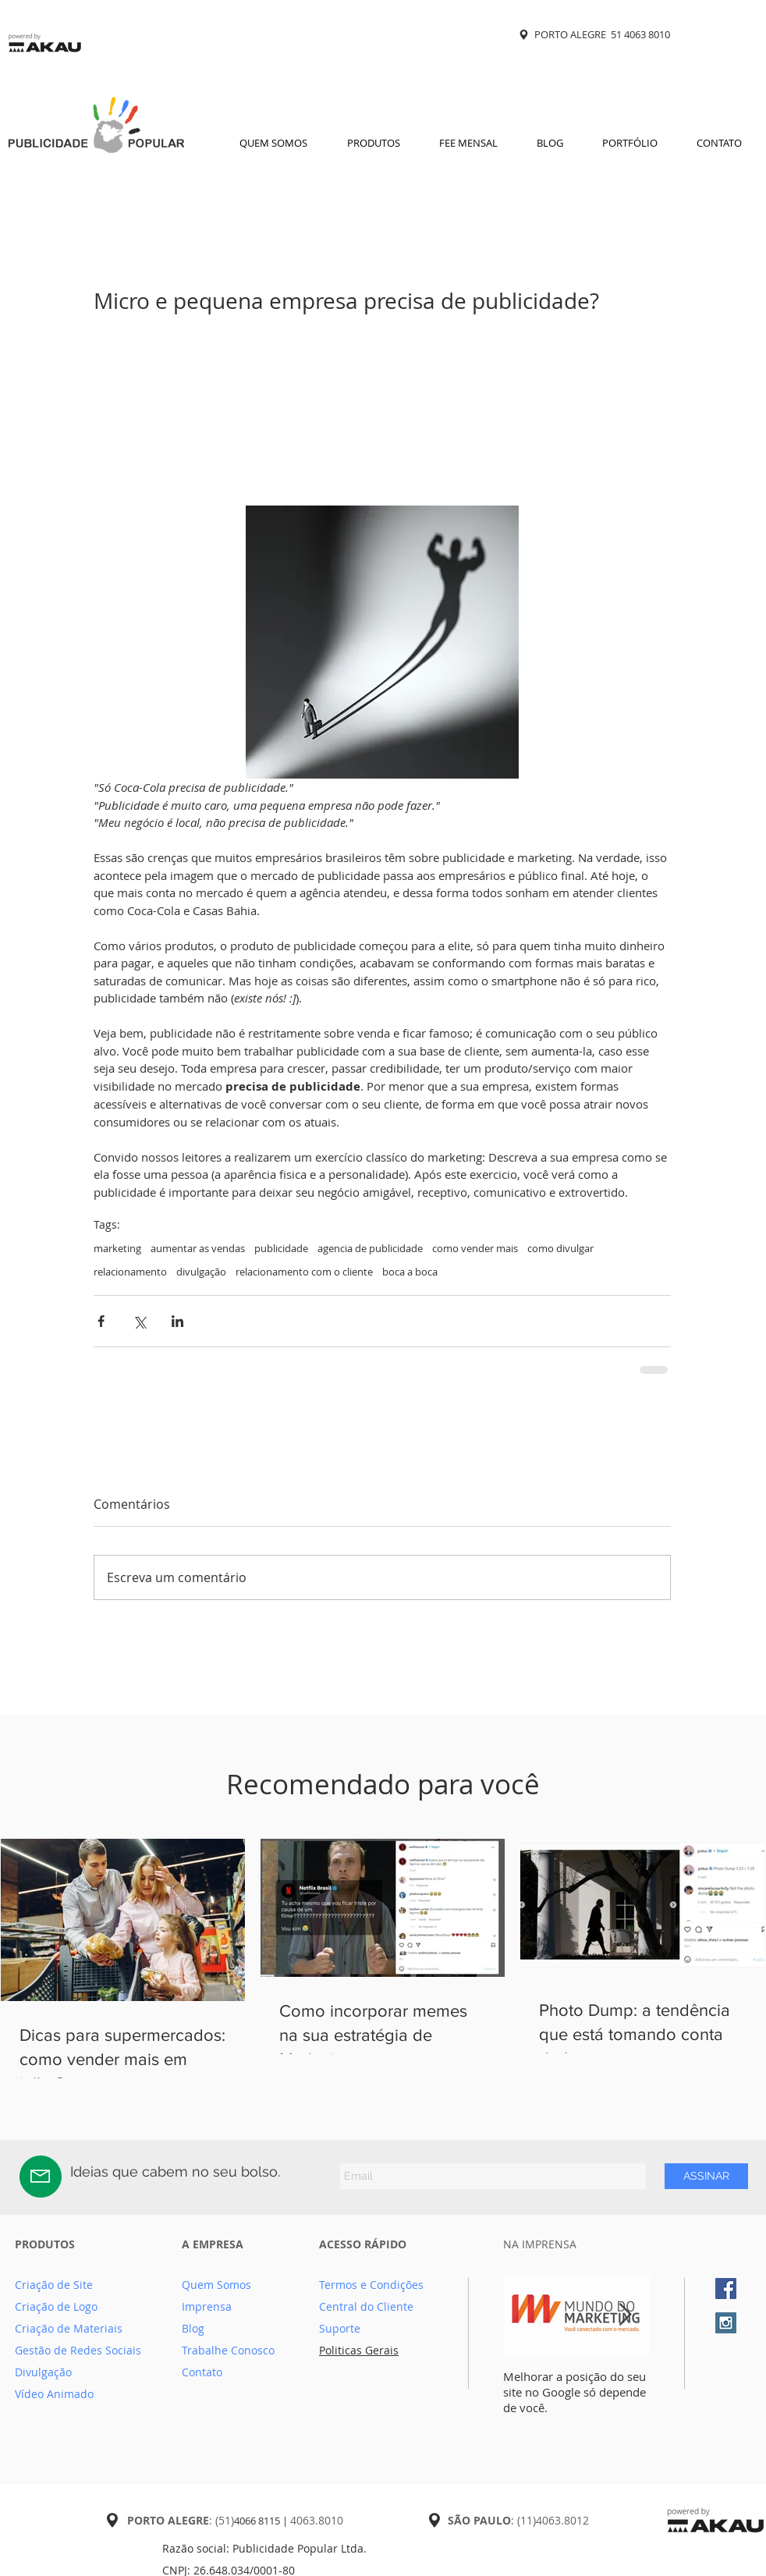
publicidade (281, 1248)
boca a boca (410, 1271)
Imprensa (207, 2306)
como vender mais (475, 1248)
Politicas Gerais (359, 2350)
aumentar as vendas (198, 1248)
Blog (193, 2328)
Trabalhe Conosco (228, 2350)
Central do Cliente (366, 2306)
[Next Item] (625, 2315)
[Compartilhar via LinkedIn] (177, 1321)
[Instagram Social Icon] (725, 2322)
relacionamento (130, 1271)
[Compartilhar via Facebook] (101, 1321)
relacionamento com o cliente (304, 1271)
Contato (202, 2372)
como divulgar (560, 1248)
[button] (373, 143)
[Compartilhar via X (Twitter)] (139, 1321)
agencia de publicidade (370, 1248)
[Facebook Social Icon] (725, 2288)
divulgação (201, 1271)
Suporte (339, 2328)
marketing (117, 1248)
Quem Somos (216, 2284)
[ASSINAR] (706, 2176)
